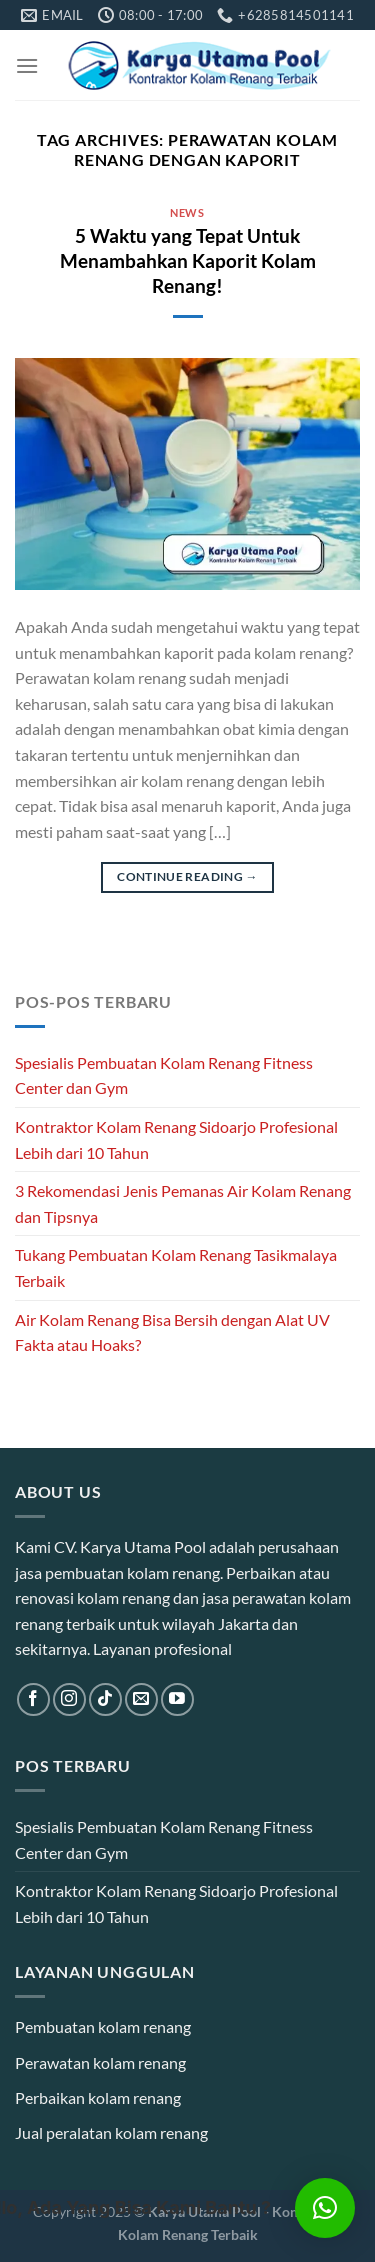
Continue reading (187, 876)
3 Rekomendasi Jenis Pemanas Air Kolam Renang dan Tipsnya (183, 1203)
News (187, 212)
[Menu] (27, 65)
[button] (325, 2208)
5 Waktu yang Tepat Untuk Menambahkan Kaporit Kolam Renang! (188, 260)
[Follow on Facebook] (33, 1699)
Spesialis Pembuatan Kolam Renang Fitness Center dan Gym (164, 1075)
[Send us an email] (141, 1699)
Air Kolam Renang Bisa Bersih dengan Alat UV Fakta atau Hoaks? (172, 1332)
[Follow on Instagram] (69, 1699)
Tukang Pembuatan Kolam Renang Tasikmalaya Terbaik (176, 1267)
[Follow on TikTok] (105, 1699)
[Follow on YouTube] (177, 1699)
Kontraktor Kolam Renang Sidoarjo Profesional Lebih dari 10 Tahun (176, 1139)
